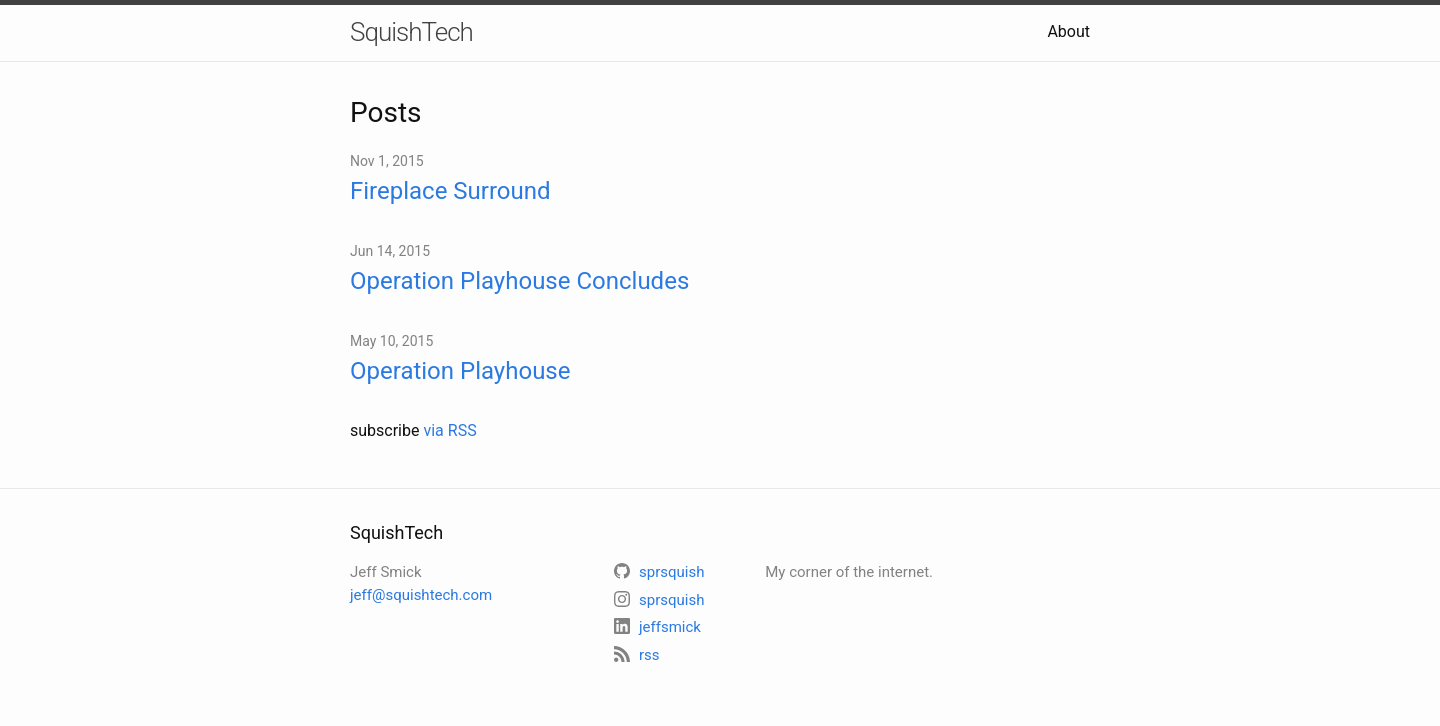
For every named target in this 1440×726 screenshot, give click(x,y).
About (1068, 31)
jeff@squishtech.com (421, 595)
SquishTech (411, 32)
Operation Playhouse (460, 371)
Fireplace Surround (450, 191)
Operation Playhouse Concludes (519, 281)
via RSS (449, 430)
